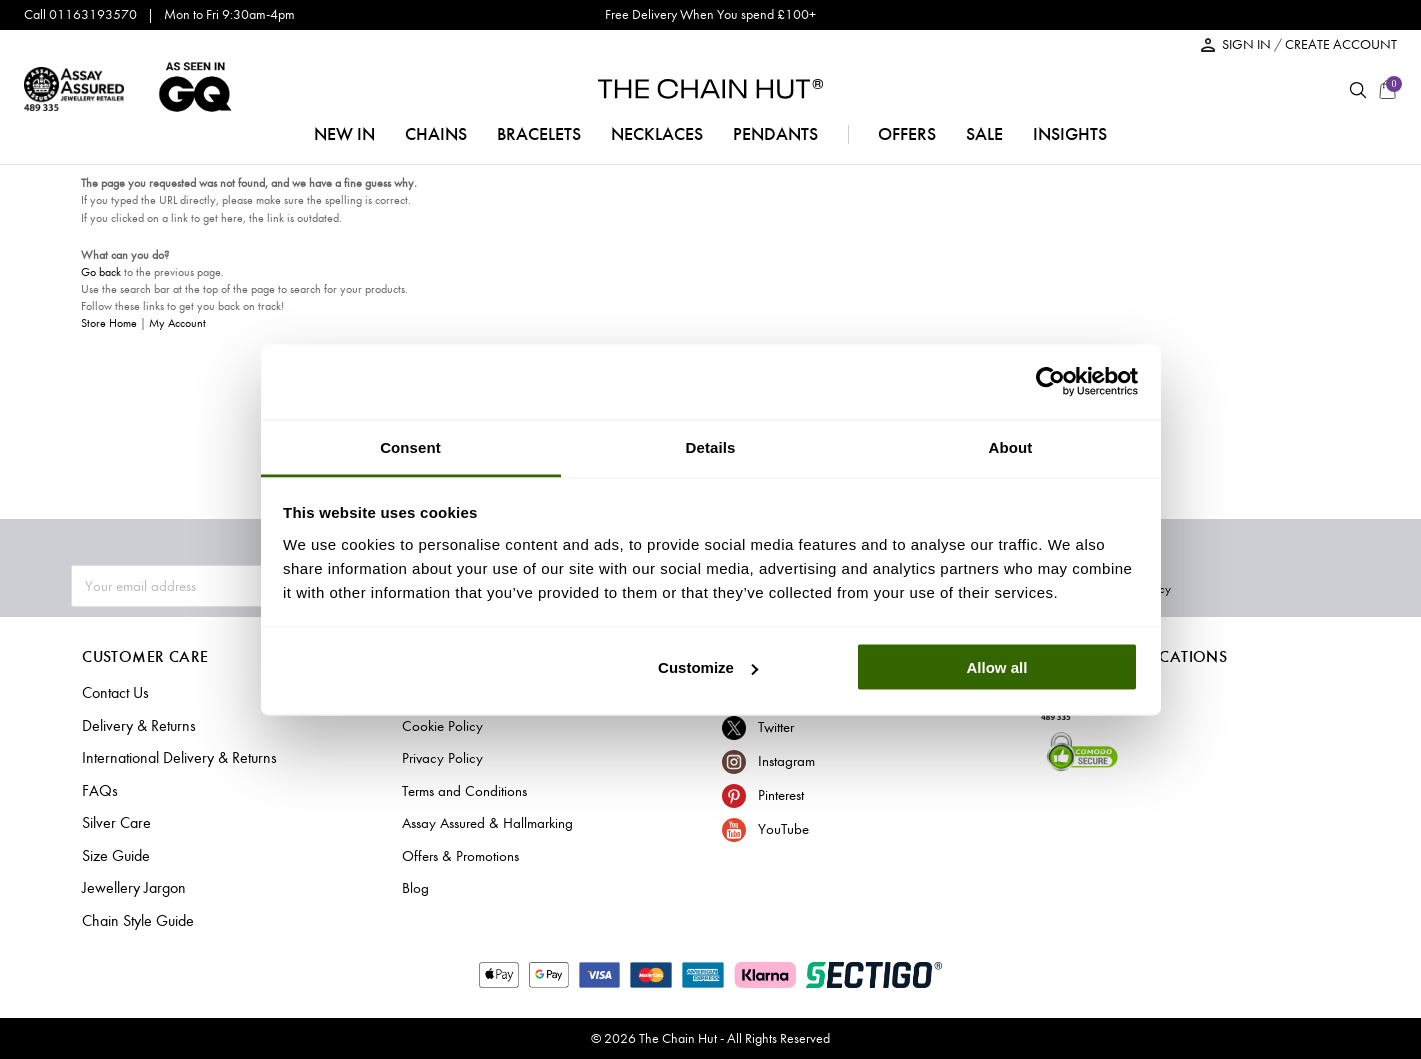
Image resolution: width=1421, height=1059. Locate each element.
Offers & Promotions (460, 856)
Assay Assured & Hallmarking (487, 823)
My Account (177, 323)
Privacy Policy (1314, 586)
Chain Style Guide (135, 921)
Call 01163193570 (80, 14)
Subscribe (1205, 586)
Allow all (997, 667)
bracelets (539, 134)
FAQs (98, 791)
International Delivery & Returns (172, 758)
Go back (101, 272)
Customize (708, 667)
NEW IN (344, 134)
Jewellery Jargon (130, 888)
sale (984, 134)
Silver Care (114, 823)
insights (1070, 134)
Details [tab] (711, 446)
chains (436, 134)
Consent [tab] (410, 446)
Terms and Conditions (464, 791)
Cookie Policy (442, 726)
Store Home (109, 323)
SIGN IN (1248, 44)
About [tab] (1011, 446)
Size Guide (114, 856)
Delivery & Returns (134, 726)
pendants (775, 134)
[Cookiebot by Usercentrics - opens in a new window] (1050, 382)
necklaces (657, 134)
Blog (415, 888)
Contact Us (114, 693)
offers (907, 134)
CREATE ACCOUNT (1341, 44)
